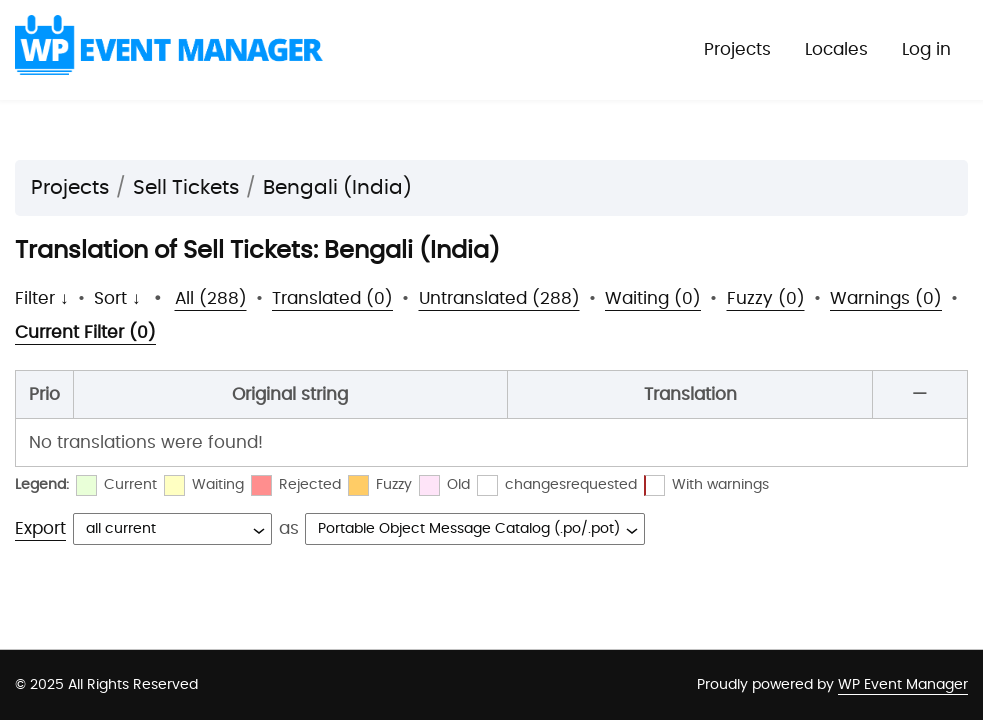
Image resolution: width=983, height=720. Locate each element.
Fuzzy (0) (766, 298)
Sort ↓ (117, 298)
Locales (836, 49)
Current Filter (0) (85, 332)
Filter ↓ (42, 298)
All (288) (211, 298)
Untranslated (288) (499, 298)
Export (40, 528)
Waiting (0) (653, 298)
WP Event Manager (903, 685)
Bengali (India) (337, 188)
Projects (737, 49)
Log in (926, 49)
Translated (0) (332, 298)
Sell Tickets (186, 188)
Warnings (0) (886, 298)
